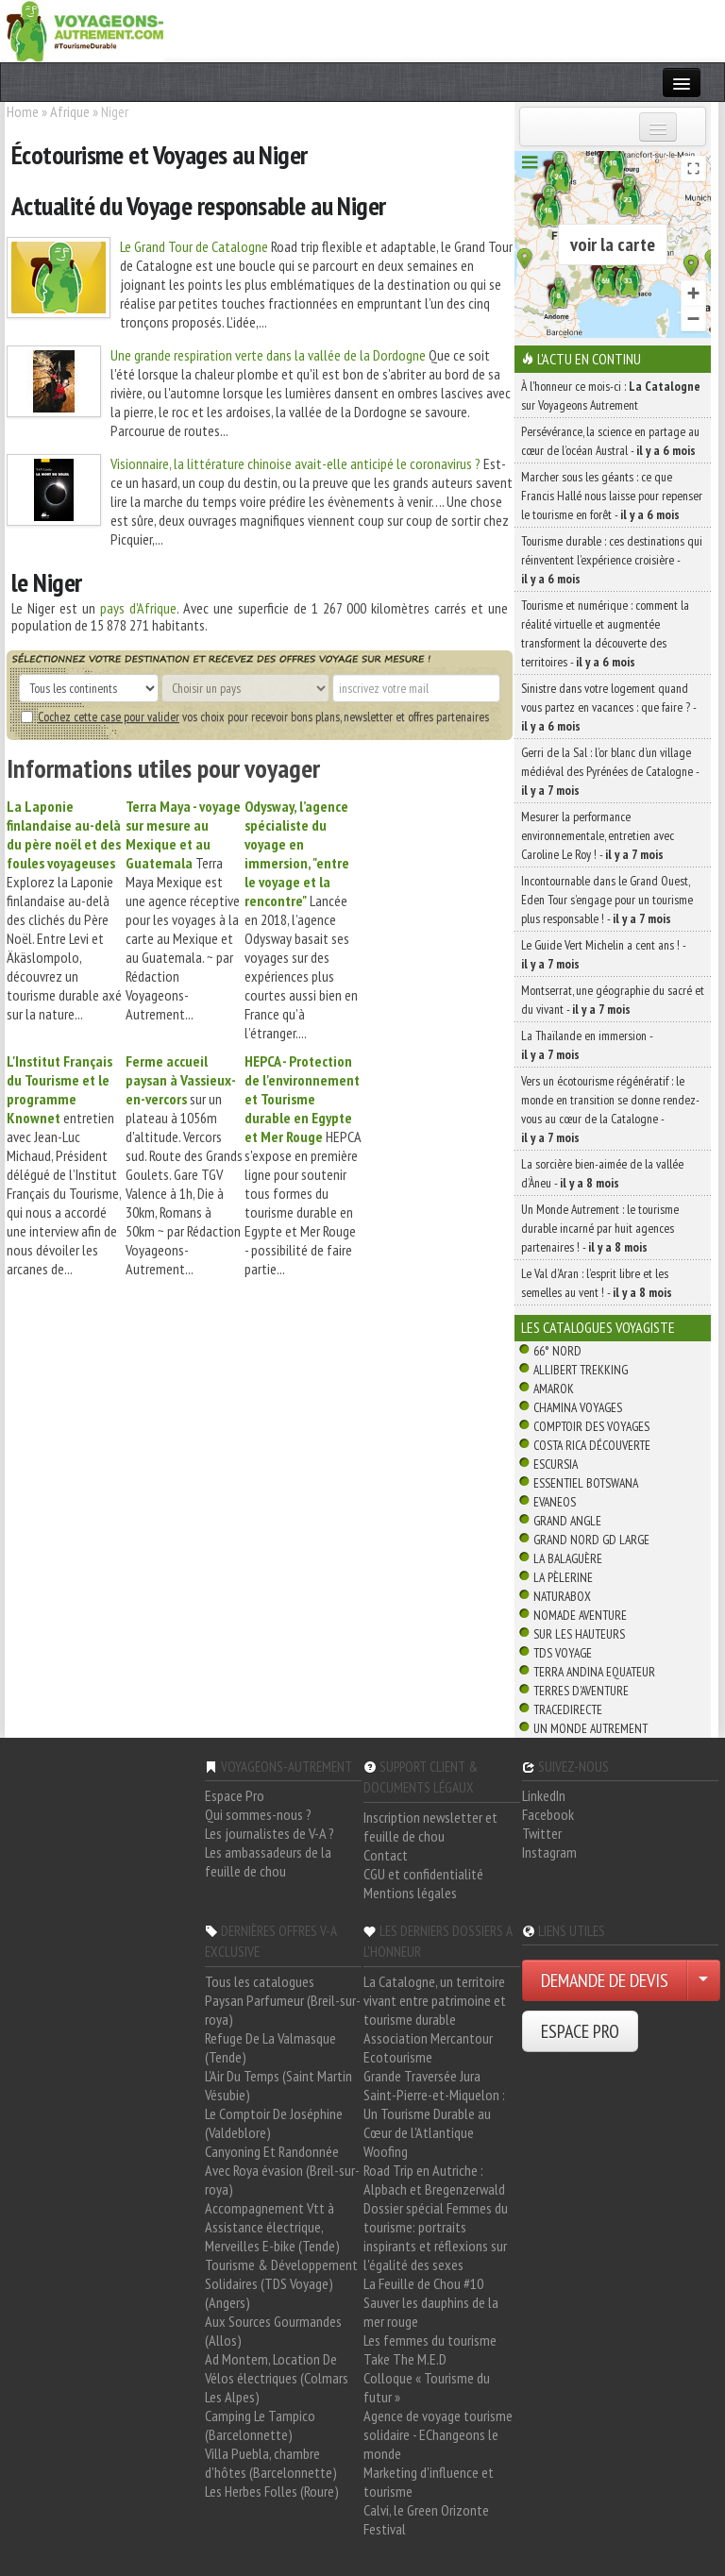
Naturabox (562, 1596)
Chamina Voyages (577, 1407)
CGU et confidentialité (423, 1873)
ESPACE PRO (580, 2031)
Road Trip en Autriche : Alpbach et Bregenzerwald (434, 2179)
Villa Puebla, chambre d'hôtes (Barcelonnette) (271, 2463)
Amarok (553, 1388)
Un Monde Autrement (590, 1728)
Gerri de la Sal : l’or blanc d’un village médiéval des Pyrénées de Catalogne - (610, 771)
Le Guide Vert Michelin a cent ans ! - (603, 954)
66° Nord (557, 1350)
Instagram (549, 1852)
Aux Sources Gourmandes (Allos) (273, 2330)
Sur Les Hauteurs (579, 1633)
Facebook (548, 1814)
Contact (385, 1854)
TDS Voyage (562, 1652)
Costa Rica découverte (591, 1445)
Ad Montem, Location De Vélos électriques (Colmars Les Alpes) (276, 2377)
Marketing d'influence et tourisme (428, 2481)
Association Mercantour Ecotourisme (428, 2047)
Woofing (385, 2151)
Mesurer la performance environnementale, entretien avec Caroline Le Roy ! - (597, 835)
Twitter (542, 1833)
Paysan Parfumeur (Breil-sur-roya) (283, 2010)
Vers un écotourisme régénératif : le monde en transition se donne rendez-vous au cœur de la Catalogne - (610, 1109)
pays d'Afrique (138, 607)
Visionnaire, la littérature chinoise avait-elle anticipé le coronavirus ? (295, 463)
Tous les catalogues (259, 1981)
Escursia (555, 1464)
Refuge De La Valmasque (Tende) (270, 2047)
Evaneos (554, 1501)
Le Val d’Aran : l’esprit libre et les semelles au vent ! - (596, 1283)
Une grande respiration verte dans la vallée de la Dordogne (268, 354)
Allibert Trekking (580, 1369)
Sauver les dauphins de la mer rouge (430, 2312)
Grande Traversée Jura (422, 2075)
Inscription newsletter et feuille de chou (430, 1826)
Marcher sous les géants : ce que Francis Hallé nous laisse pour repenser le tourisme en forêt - (611, 495)
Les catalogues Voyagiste (598, 1327)
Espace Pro (234, 1795)
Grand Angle (567, 1520)
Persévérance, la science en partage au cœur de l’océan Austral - (610, 441)
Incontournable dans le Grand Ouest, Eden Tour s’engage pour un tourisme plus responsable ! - (607, 899)
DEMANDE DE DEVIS (604, 1980)
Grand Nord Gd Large (591, 1539)
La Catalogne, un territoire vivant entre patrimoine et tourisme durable (434, 2000)
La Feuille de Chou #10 (423, 2283)
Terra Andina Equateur (594, 1671)
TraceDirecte (567, 1709)
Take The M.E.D (405, 2358)
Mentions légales (410, 1892)
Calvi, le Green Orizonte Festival (426, 2519)
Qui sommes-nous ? (258, 1814)
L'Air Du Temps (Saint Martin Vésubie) (278, 2085)
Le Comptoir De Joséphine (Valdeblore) (274, 2123)
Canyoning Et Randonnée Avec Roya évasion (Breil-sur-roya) (282, 2170)
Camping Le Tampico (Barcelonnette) (260, 2425)
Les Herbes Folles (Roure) (272, 2491)
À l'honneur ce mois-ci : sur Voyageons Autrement (610, 395)
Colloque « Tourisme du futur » (426, 2387)
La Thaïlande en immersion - (586, 1045)
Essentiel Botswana (585, 1482)
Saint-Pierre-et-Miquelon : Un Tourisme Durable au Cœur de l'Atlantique (434, 2113)
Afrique (70, 111)
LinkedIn (543, 1795)
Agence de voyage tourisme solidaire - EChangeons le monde (438, 2434)
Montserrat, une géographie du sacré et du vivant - (612, 1000)
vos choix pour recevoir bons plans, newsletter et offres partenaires (255, 716)
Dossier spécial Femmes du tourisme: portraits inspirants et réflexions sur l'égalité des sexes (435, 2236)
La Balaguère (567, 1558)
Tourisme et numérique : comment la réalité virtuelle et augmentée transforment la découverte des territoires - (605, 633)
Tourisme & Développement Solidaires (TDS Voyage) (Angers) (281, 2283)
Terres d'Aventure (581, 1690)
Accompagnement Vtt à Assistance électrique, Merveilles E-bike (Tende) (272, 2226)
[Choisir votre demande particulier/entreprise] (703, 1980)
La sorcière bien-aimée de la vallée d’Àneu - (602, 1173)
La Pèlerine (563, 1577)
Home (23, 111)
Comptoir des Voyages (591, 1426)
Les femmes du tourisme (430, 2340)
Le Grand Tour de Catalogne (194, 246)
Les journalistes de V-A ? (269, 1833)
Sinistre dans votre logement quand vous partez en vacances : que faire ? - (608, 707)
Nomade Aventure (580, 1615)
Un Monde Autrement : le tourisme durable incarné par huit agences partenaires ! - (600, 1228)
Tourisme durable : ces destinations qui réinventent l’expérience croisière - (611, 559)
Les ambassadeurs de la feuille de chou (268, 1861)
